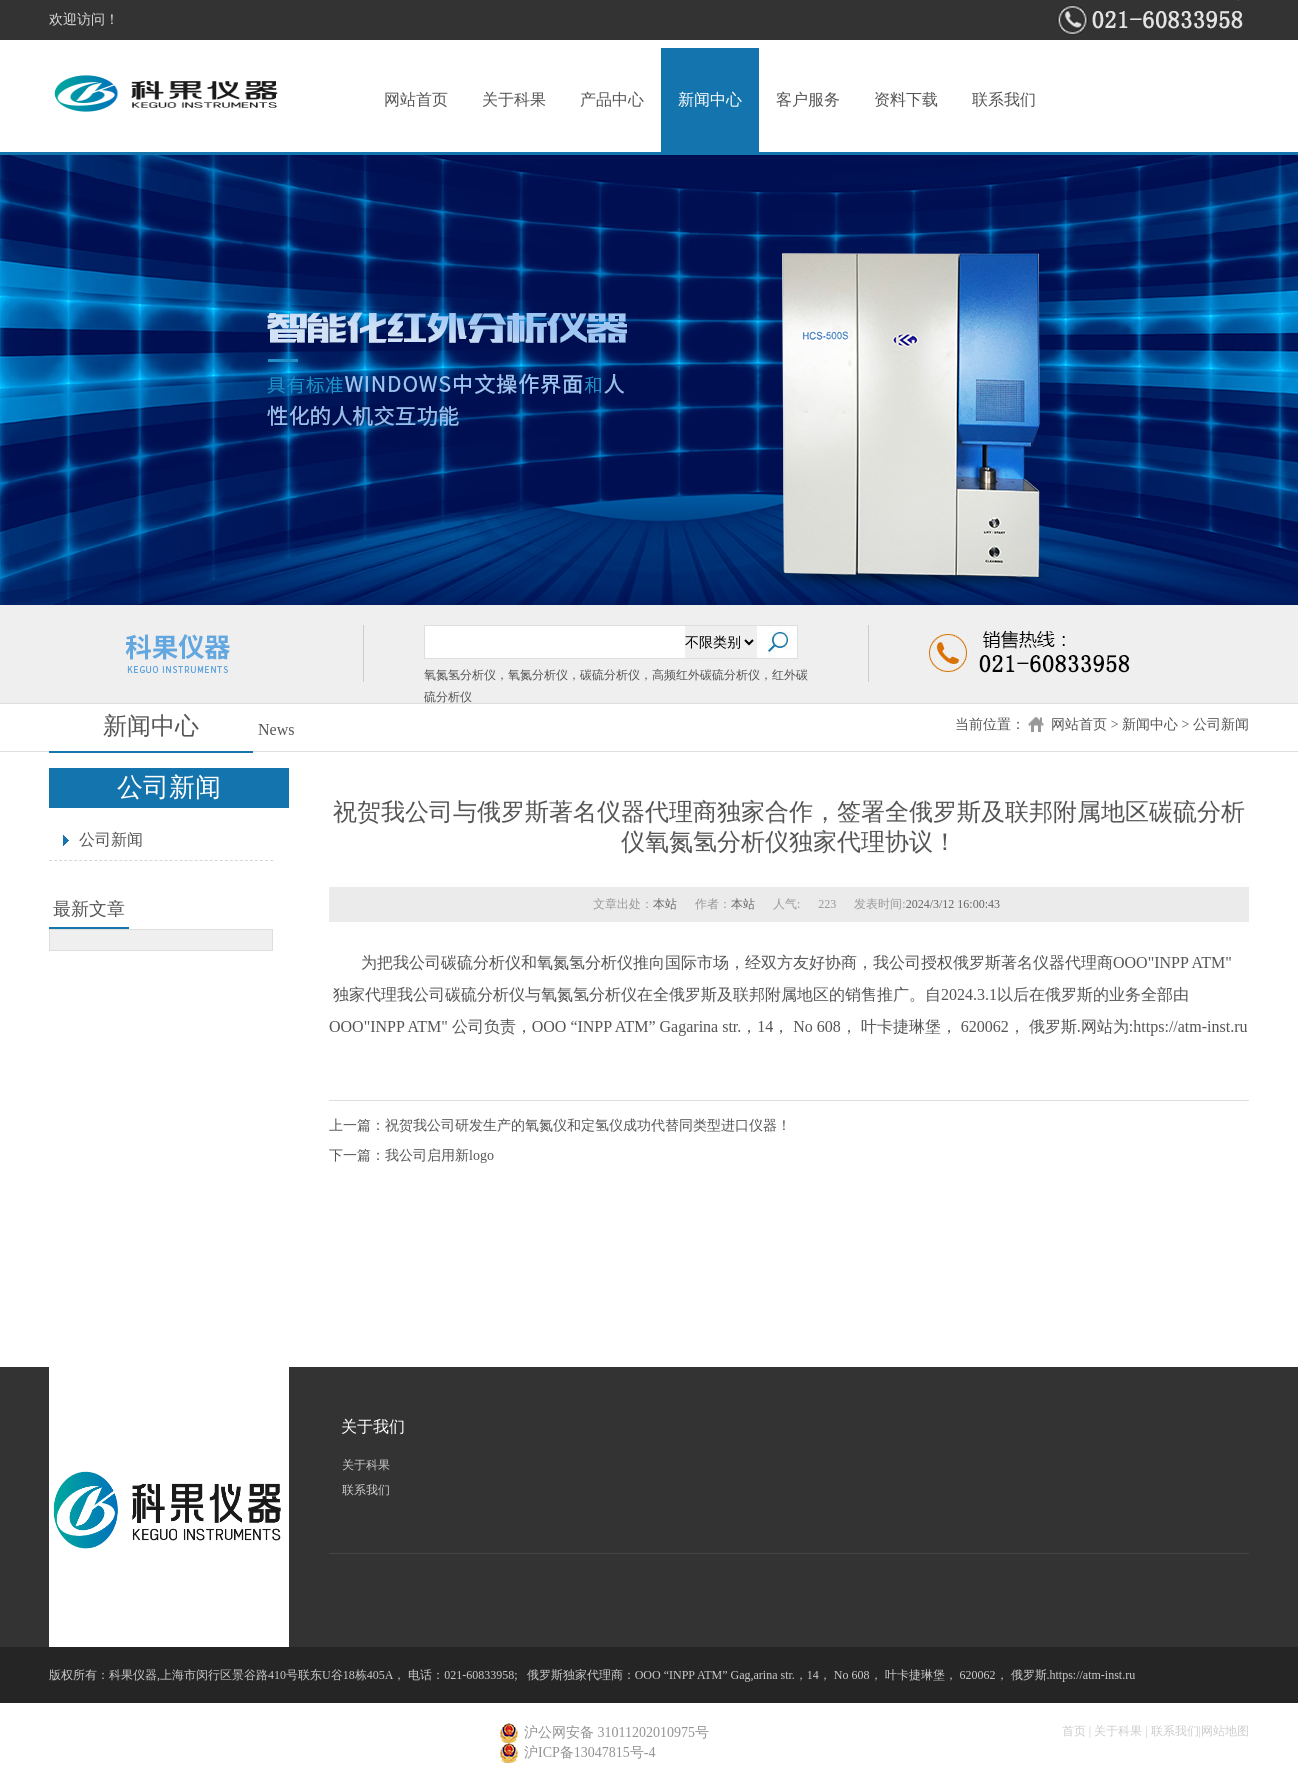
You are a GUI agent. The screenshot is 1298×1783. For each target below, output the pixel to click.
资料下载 (906, 99)
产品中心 (612, 99)
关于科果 (514, 99)
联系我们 (1004, 99)
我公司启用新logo (439, 1155)
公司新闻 (1221, 724)
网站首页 (416, 99)
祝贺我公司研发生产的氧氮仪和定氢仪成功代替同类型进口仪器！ (588, 1125)
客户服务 (808, 99)
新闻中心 (710, 99)
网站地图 (1225, 1731)
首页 (1074, 1731)
